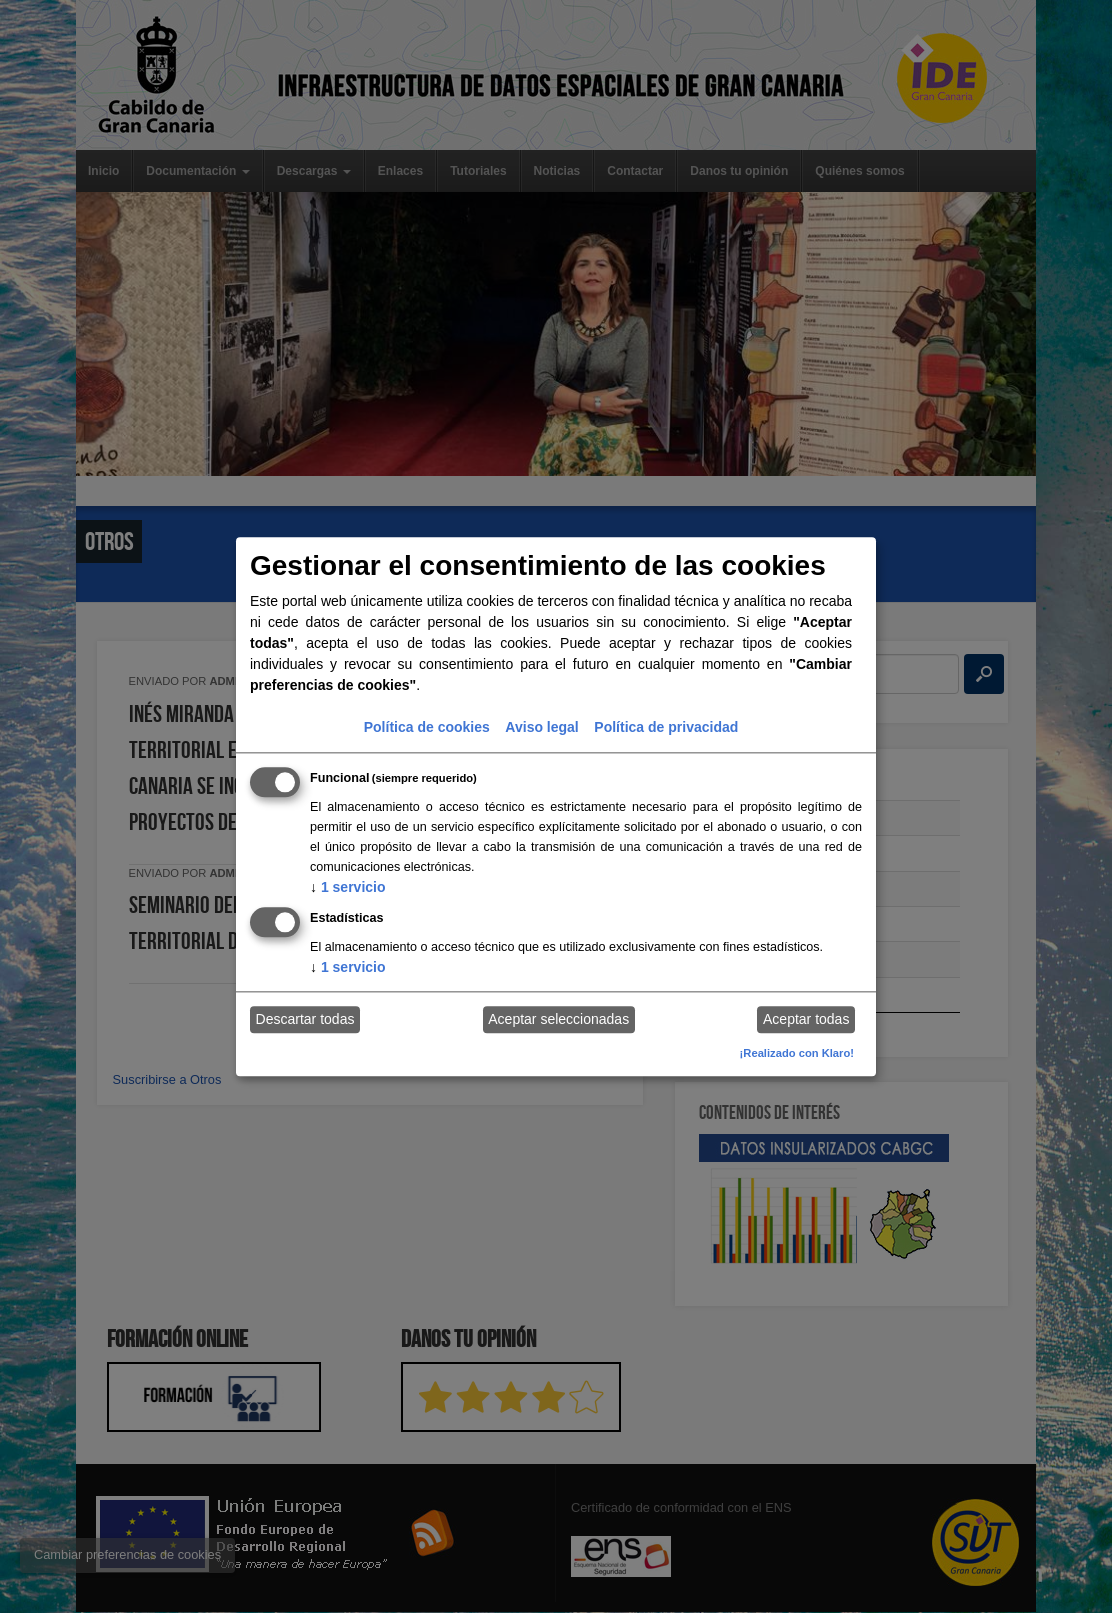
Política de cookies (427, 727)
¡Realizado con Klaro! (797, 1053)
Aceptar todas (806, 1020)
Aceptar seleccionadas (558, 1020)
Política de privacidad (666, 727)
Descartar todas (305, 1020)
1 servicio (348, 887)
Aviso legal (541, 727)
